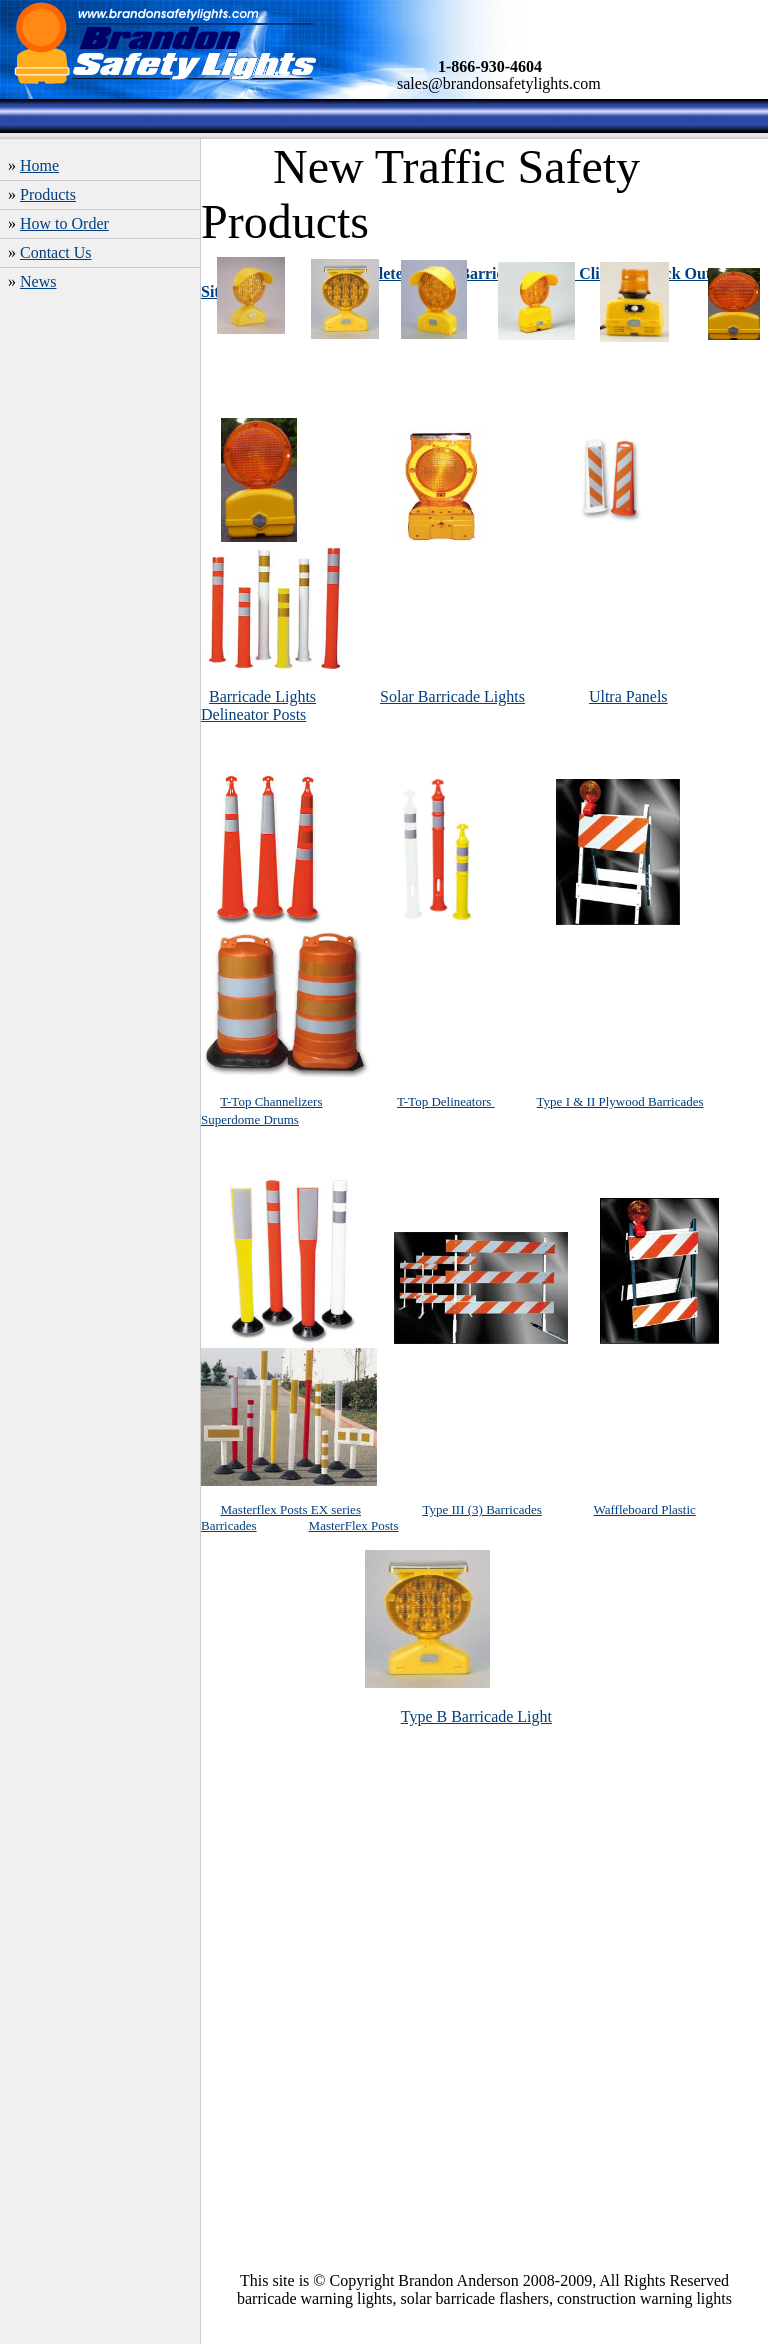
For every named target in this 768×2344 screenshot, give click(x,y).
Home (39, 165)
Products (48, 194)
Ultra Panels (628, 696)
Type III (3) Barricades (481, 1509)
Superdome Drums (250, 1119)
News (38, 281)
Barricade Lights (262, 696)
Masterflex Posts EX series (291, 1509)
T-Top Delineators (446, 1101)
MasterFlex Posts (354, 1525)
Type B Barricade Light (476, 1716)
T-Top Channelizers (271, 1101)
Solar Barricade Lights (452, 696)
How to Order (64, 223)
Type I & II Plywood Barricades (620, 1101)
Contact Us (56, 252)
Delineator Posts (253, 714)
